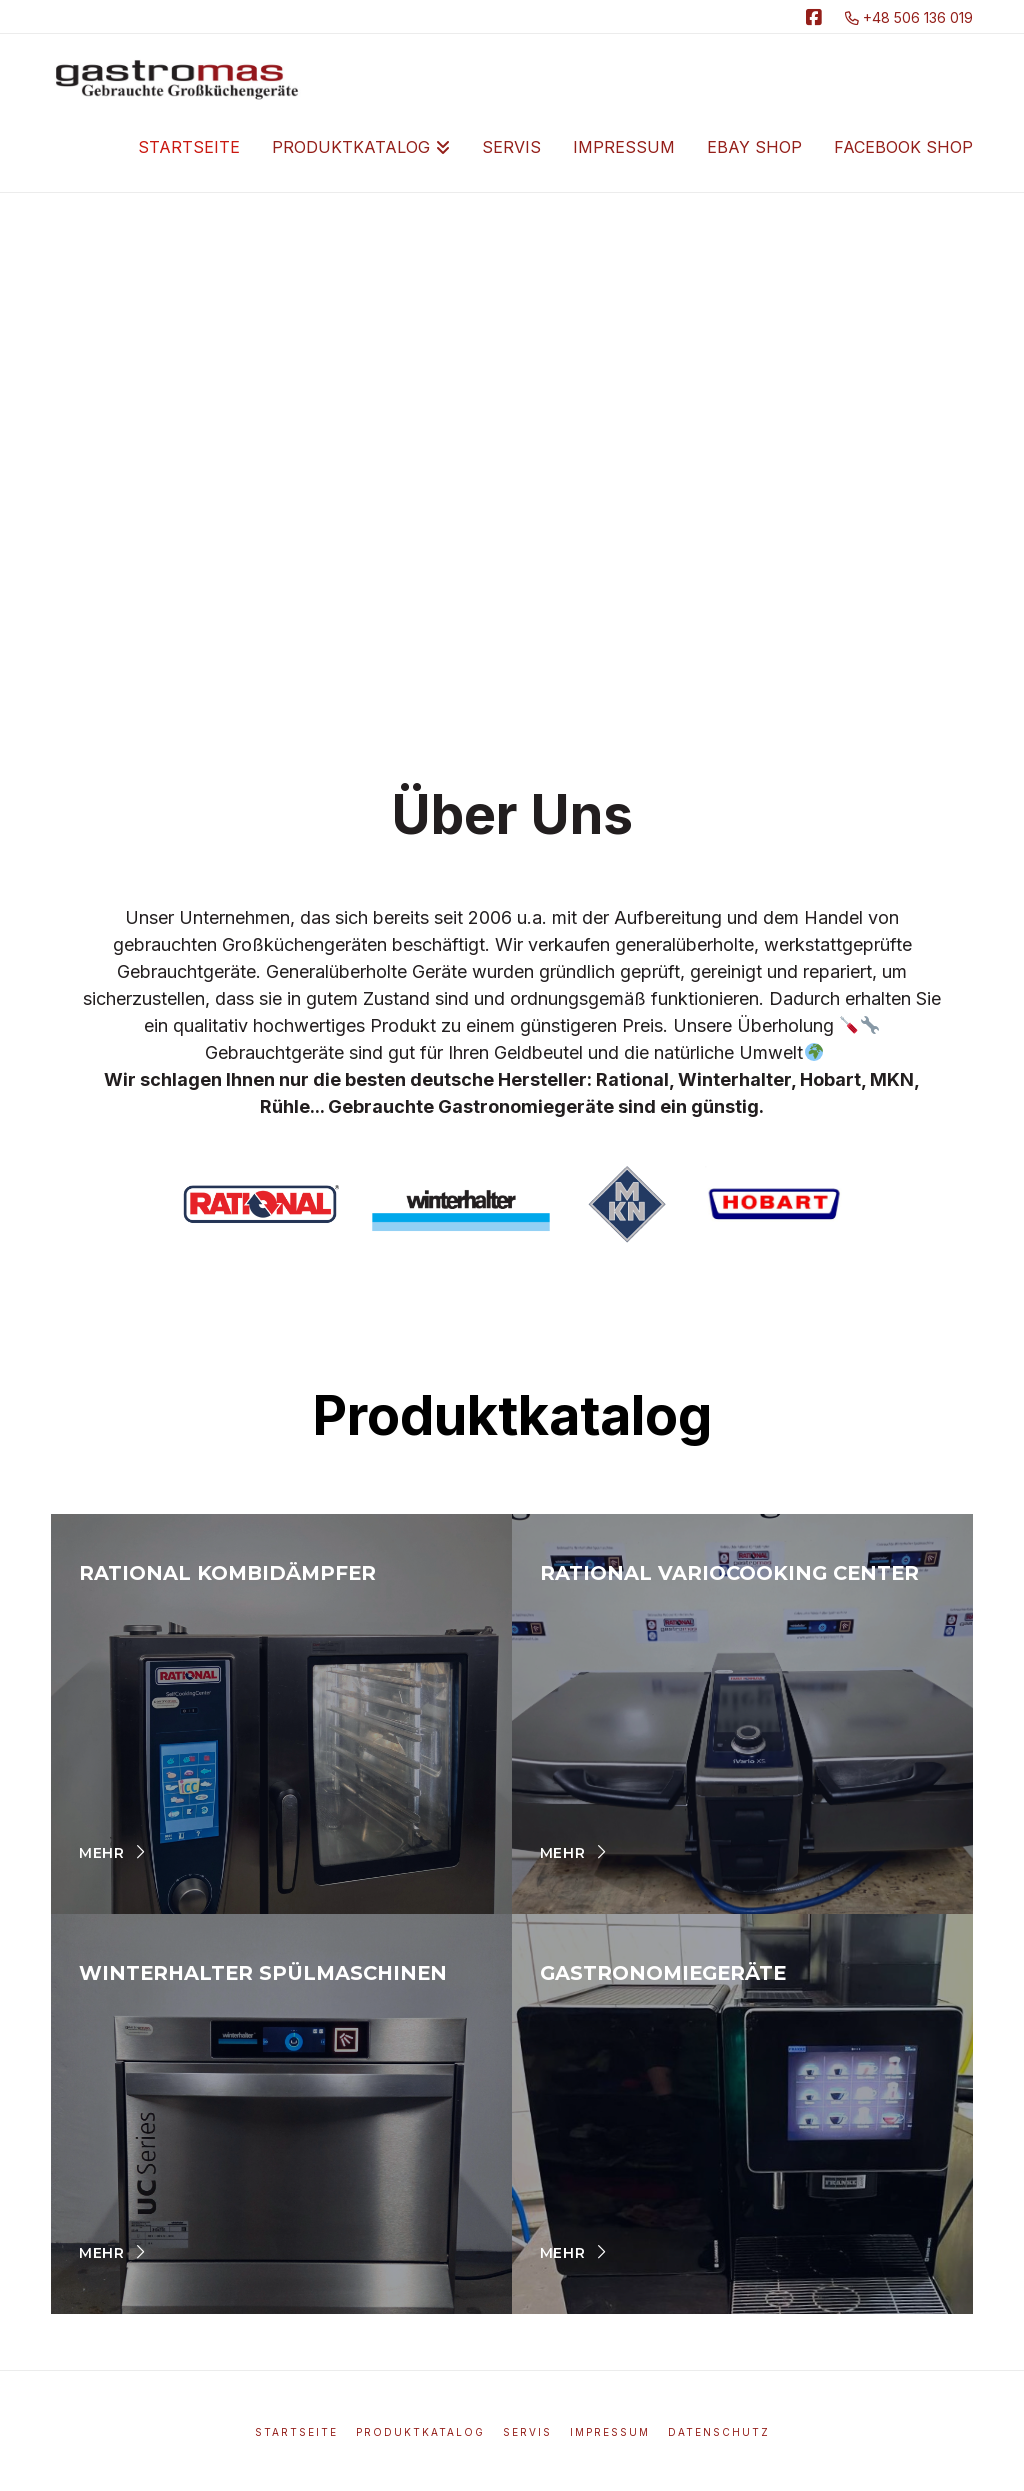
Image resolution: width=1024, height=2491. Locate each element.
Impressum (610, 2432)
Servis (527, 2432)
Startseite (296, 2432)
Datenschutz (719, 2432)
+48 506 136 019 (909, 17)
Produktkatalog (420, 2432)
